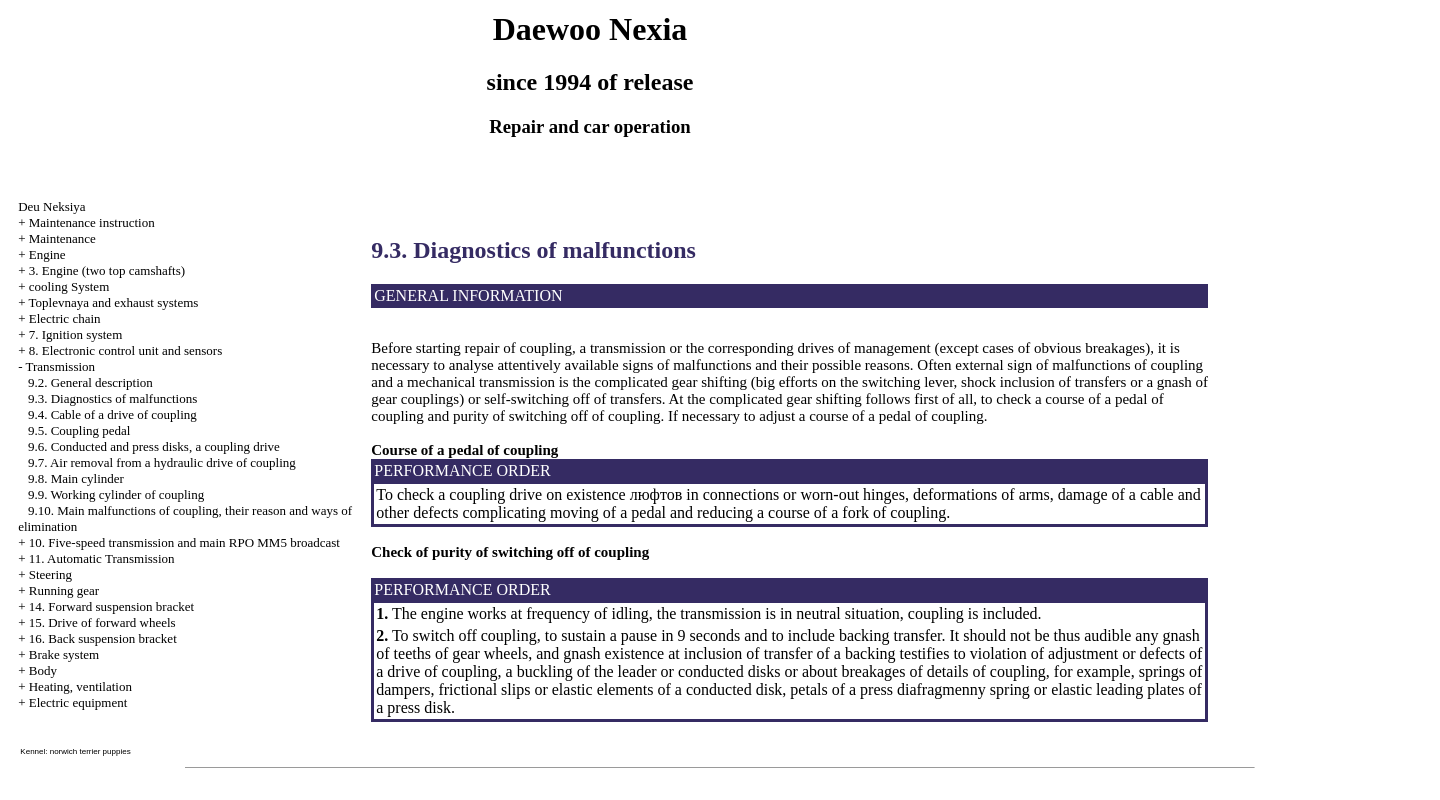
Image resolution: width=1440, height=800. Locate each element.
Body (43, 670)
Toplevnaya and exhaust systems (113, 302)
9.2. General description (90, 382)
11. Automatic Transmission (102, 558)
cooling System (69, 286)
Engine (47, 254)
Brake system (64, 654)
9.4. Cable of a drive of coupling (112, 414)
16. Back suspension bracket (103, 638)
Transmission (60, 366)
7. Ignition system (76, 334)
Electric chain (65, 318)
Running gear (64, 590)
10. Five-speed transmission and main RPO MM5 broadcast (184, 542)
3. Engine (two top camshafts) (107, 270)
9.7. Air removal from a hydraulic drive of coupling (162, 462)
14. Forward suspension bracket (111, 606)
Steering (50, 574)
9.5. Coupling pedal (79, 430)
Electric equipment (78, 702)
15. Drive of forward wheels (102, 622)
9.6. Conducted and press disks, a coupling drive (154, 446)
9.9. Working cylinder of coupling (116, 494)
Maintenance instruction (92, 222)
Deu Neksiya (52, 206)
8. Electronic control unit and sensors (126, 350)
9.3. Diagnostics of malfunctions (112, 398)
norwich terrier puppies (90, 751)
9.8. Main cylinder (76, 478)
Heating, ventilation (80, 686)
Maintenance (62, 238)
